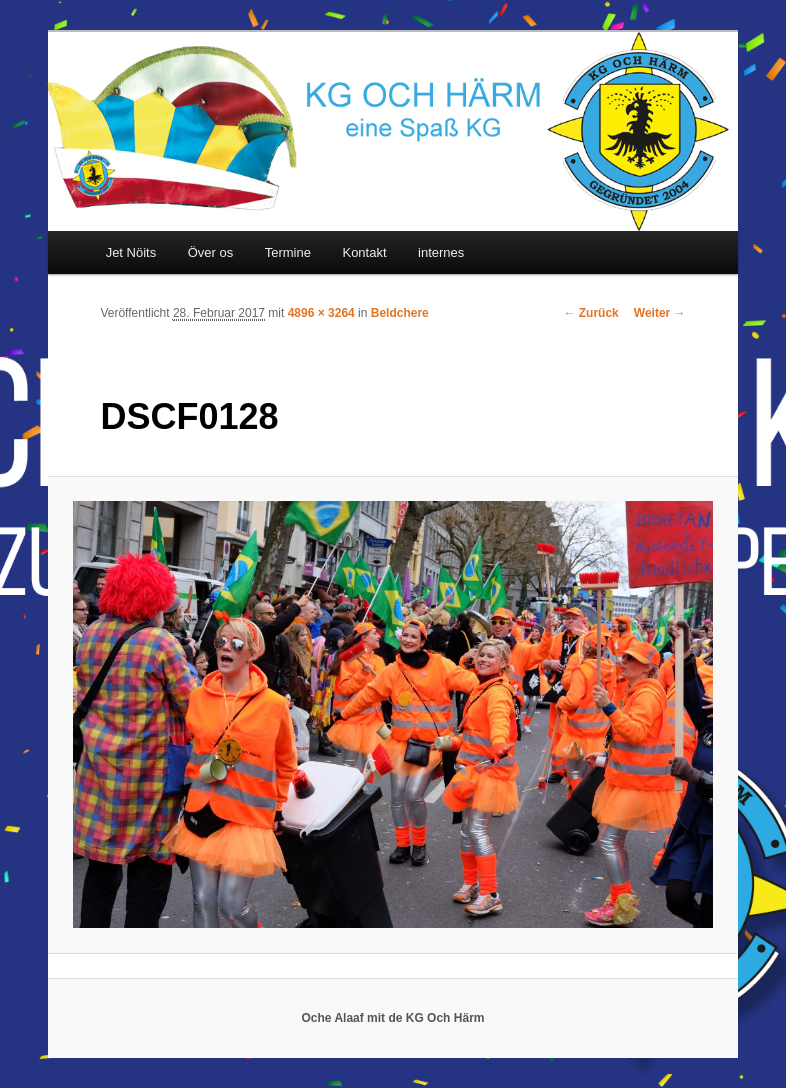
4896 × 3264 (321, 313)
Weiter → (660, 313)
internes (441, 252)
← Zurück (590, 313)
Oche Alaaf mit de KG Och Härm (393, 1018)
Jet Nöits (131, 252)
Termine (288, 252)
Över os (211, 252)
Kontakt (364, 252)
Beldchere (400, 313)
